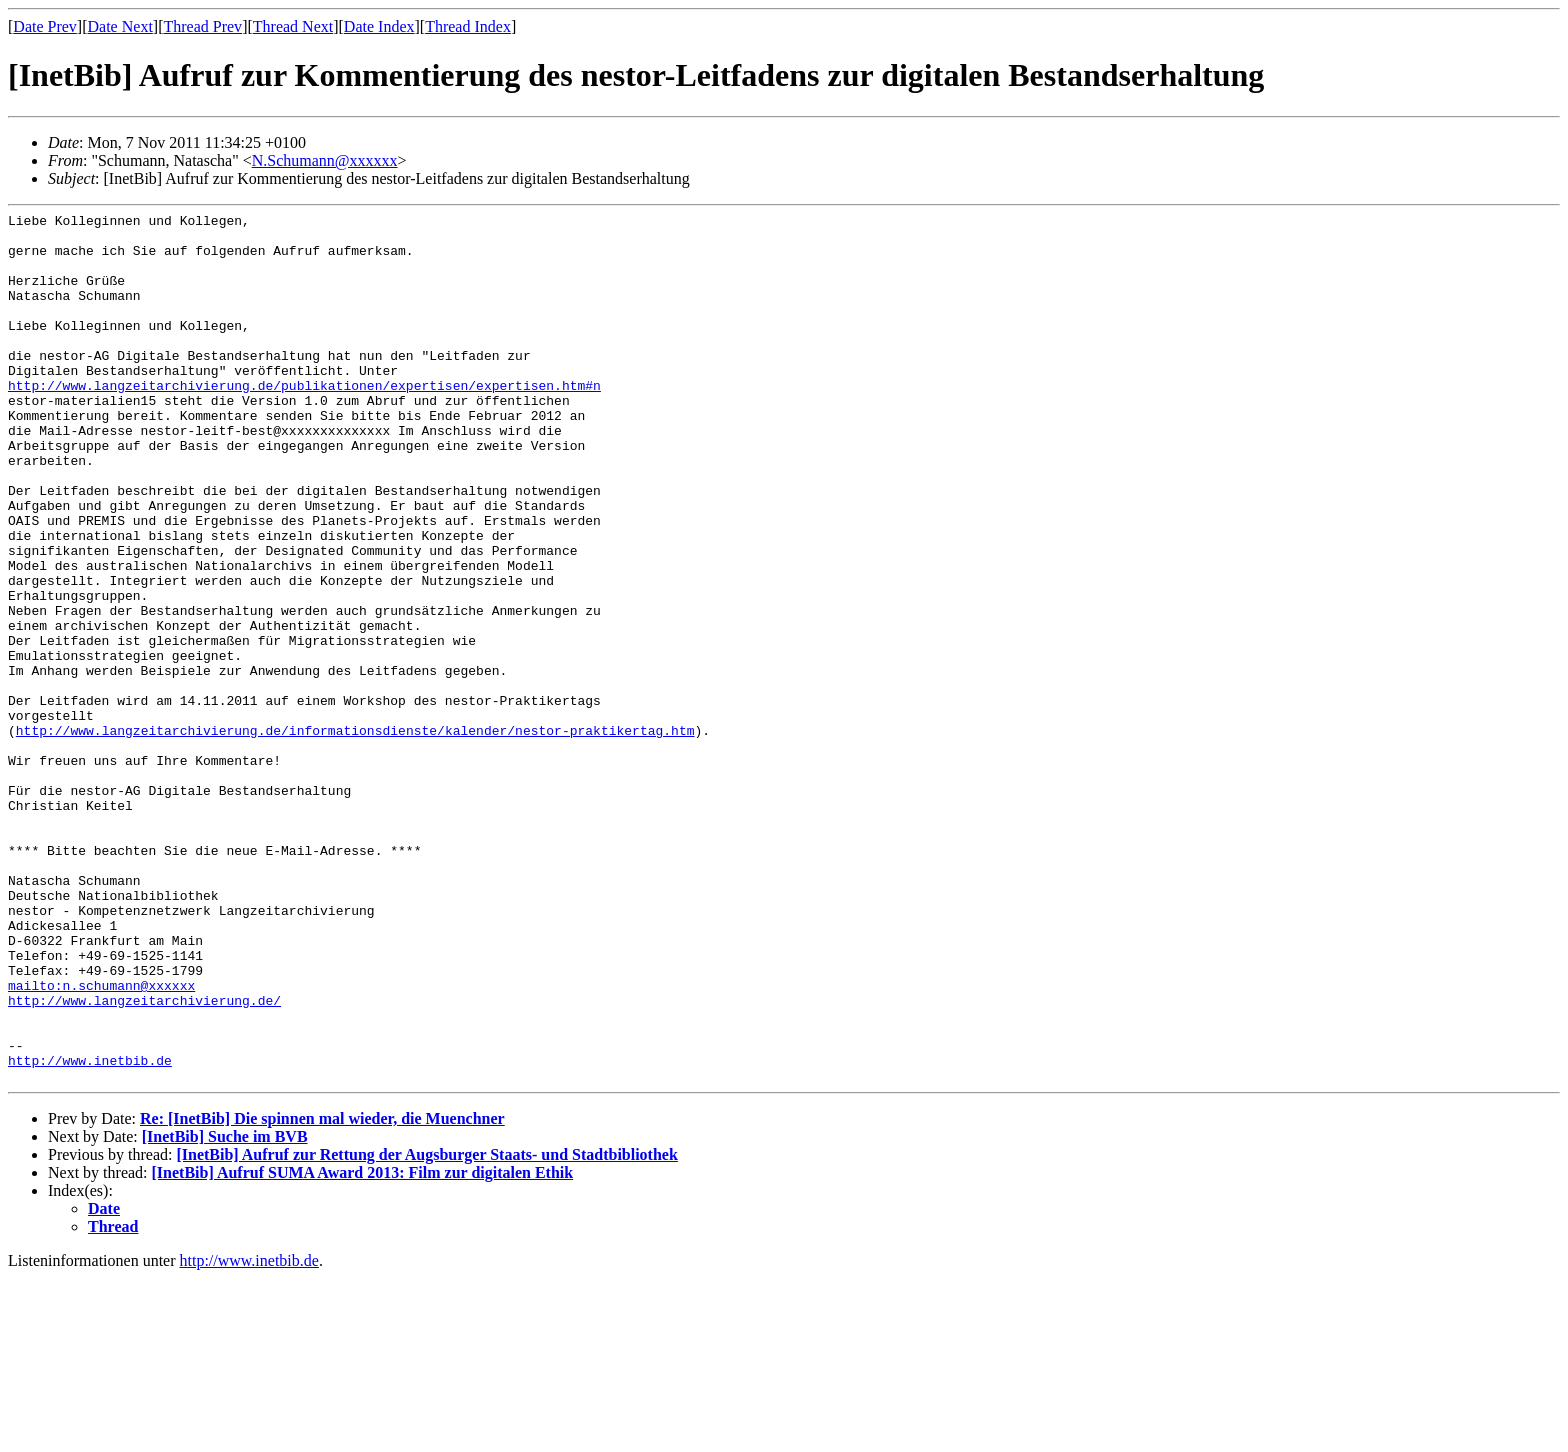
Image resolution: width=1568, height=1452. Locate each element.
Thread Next (293, 26)
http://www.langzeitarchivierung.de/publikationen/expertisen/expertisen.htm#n (304, 421)
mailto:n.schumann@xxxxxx (101, 1141)
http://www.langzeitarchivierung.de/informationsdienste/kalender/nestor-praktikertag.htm (355, 835)
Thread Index (468, 26)
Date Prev (45, 26)
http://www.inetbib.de (90, 1231)
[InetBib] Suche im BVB (225, 1310)
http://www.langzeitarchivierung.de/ (144, 1159)
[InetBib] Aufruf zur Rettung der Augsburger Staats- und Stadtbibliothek (426, 1328)
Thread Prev (202, 26)
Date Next (120, 26)
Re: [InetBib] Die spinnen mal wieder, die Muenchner (322, 1292)
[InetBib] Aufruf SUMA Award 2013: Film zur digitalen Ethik (363, 1346)
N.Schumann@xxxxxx (325, 160)
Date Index (379, 26)
